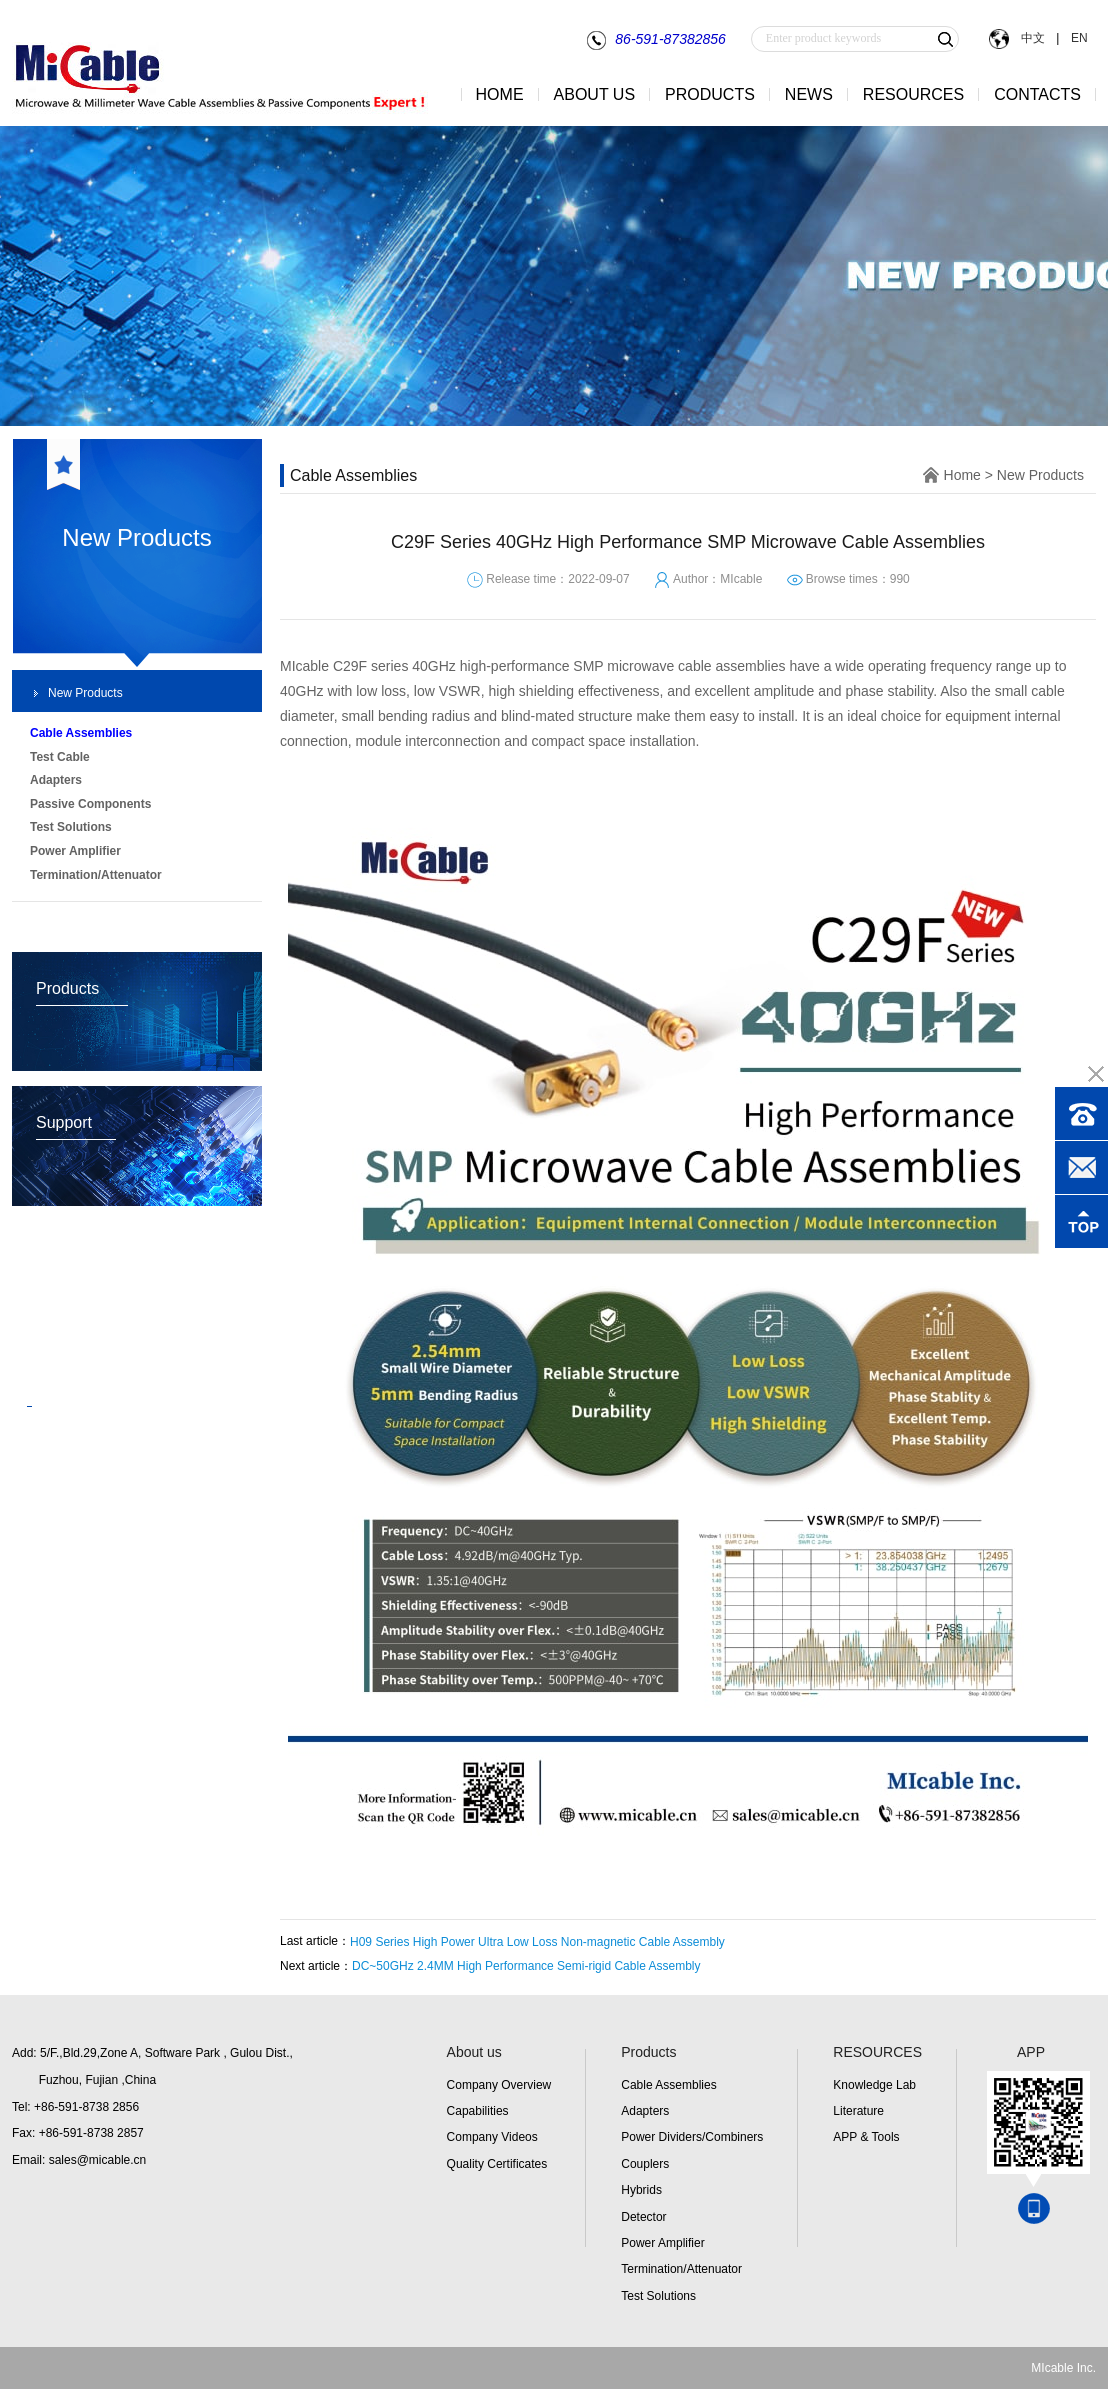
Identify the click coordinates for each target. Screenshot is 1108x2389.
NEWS (809, 94)
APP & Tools (866, 2137)
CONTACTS (1037, 94)
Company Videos (492, 2137)
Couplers (645, 2164)
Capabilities (478, 2111)
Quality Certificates (497, 2164)
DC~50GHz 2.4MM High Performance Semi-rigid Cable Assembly (526, 1966)
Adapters (645, 2111)
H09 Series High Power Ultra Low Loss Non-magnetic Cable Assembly (537, 1942)
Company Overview (499, 2085)
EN (1077, 38)
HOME (500, 94)
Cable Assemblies (668, 2085)
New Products (85, 693)
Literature (858, 2111)
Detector (643, 2217)
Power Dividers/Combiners (692, 2137)
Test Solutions (658, 2296)
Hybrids (641, 2190)
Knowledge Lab (874, 2085)
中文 (1032, 38)
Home (962, 475)
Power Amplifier (662, 2243)
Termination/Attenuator (681, 2269)
